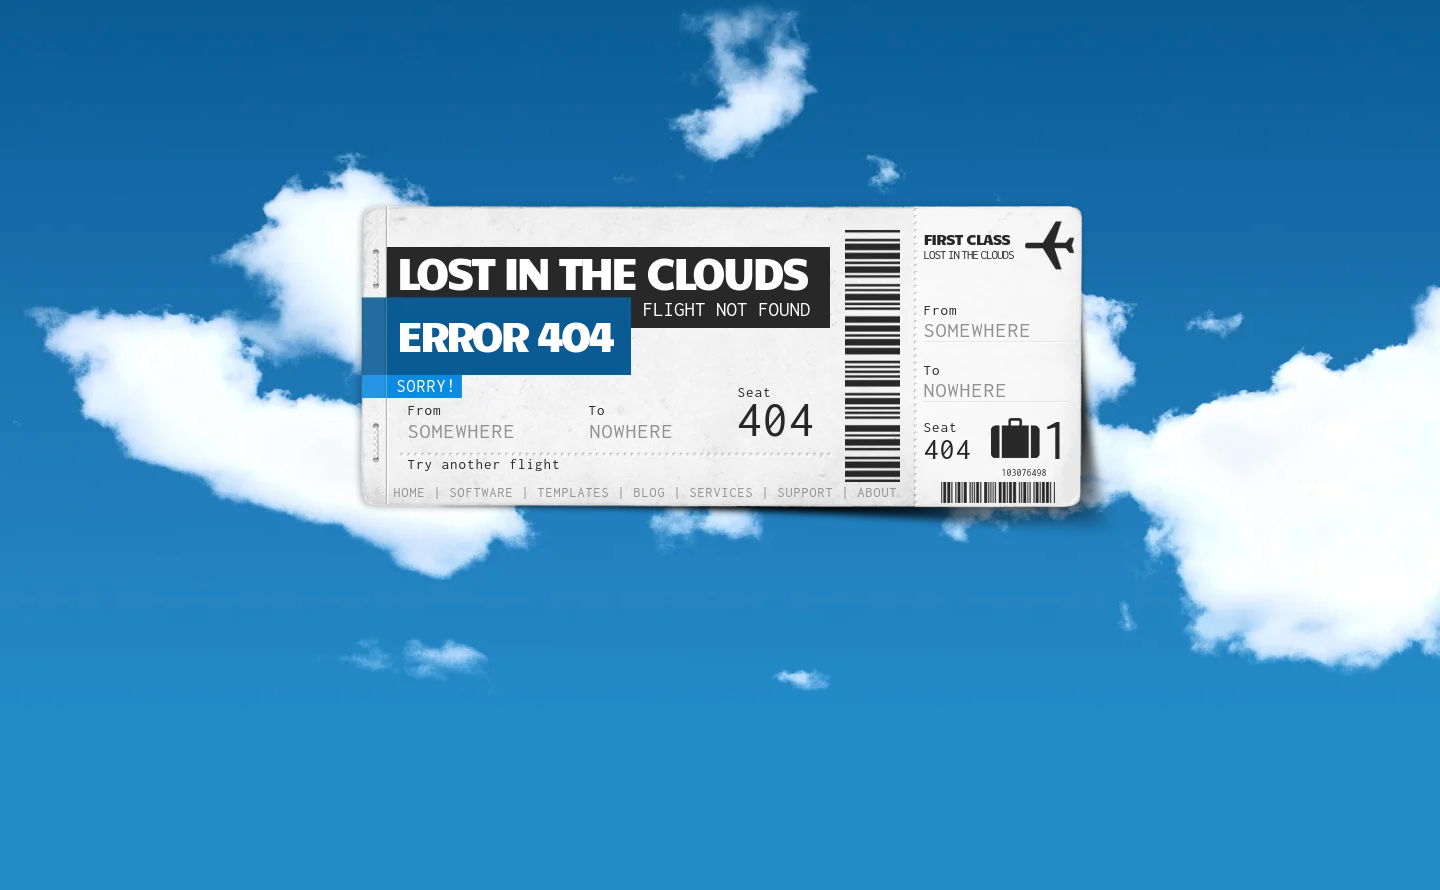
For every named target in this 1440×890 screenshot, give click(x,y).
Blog (650, 492)
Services (722, 492)
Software (482, 492)
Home (410, 492)
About (878, 492)
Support (806, 492)
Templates (574, 492)
